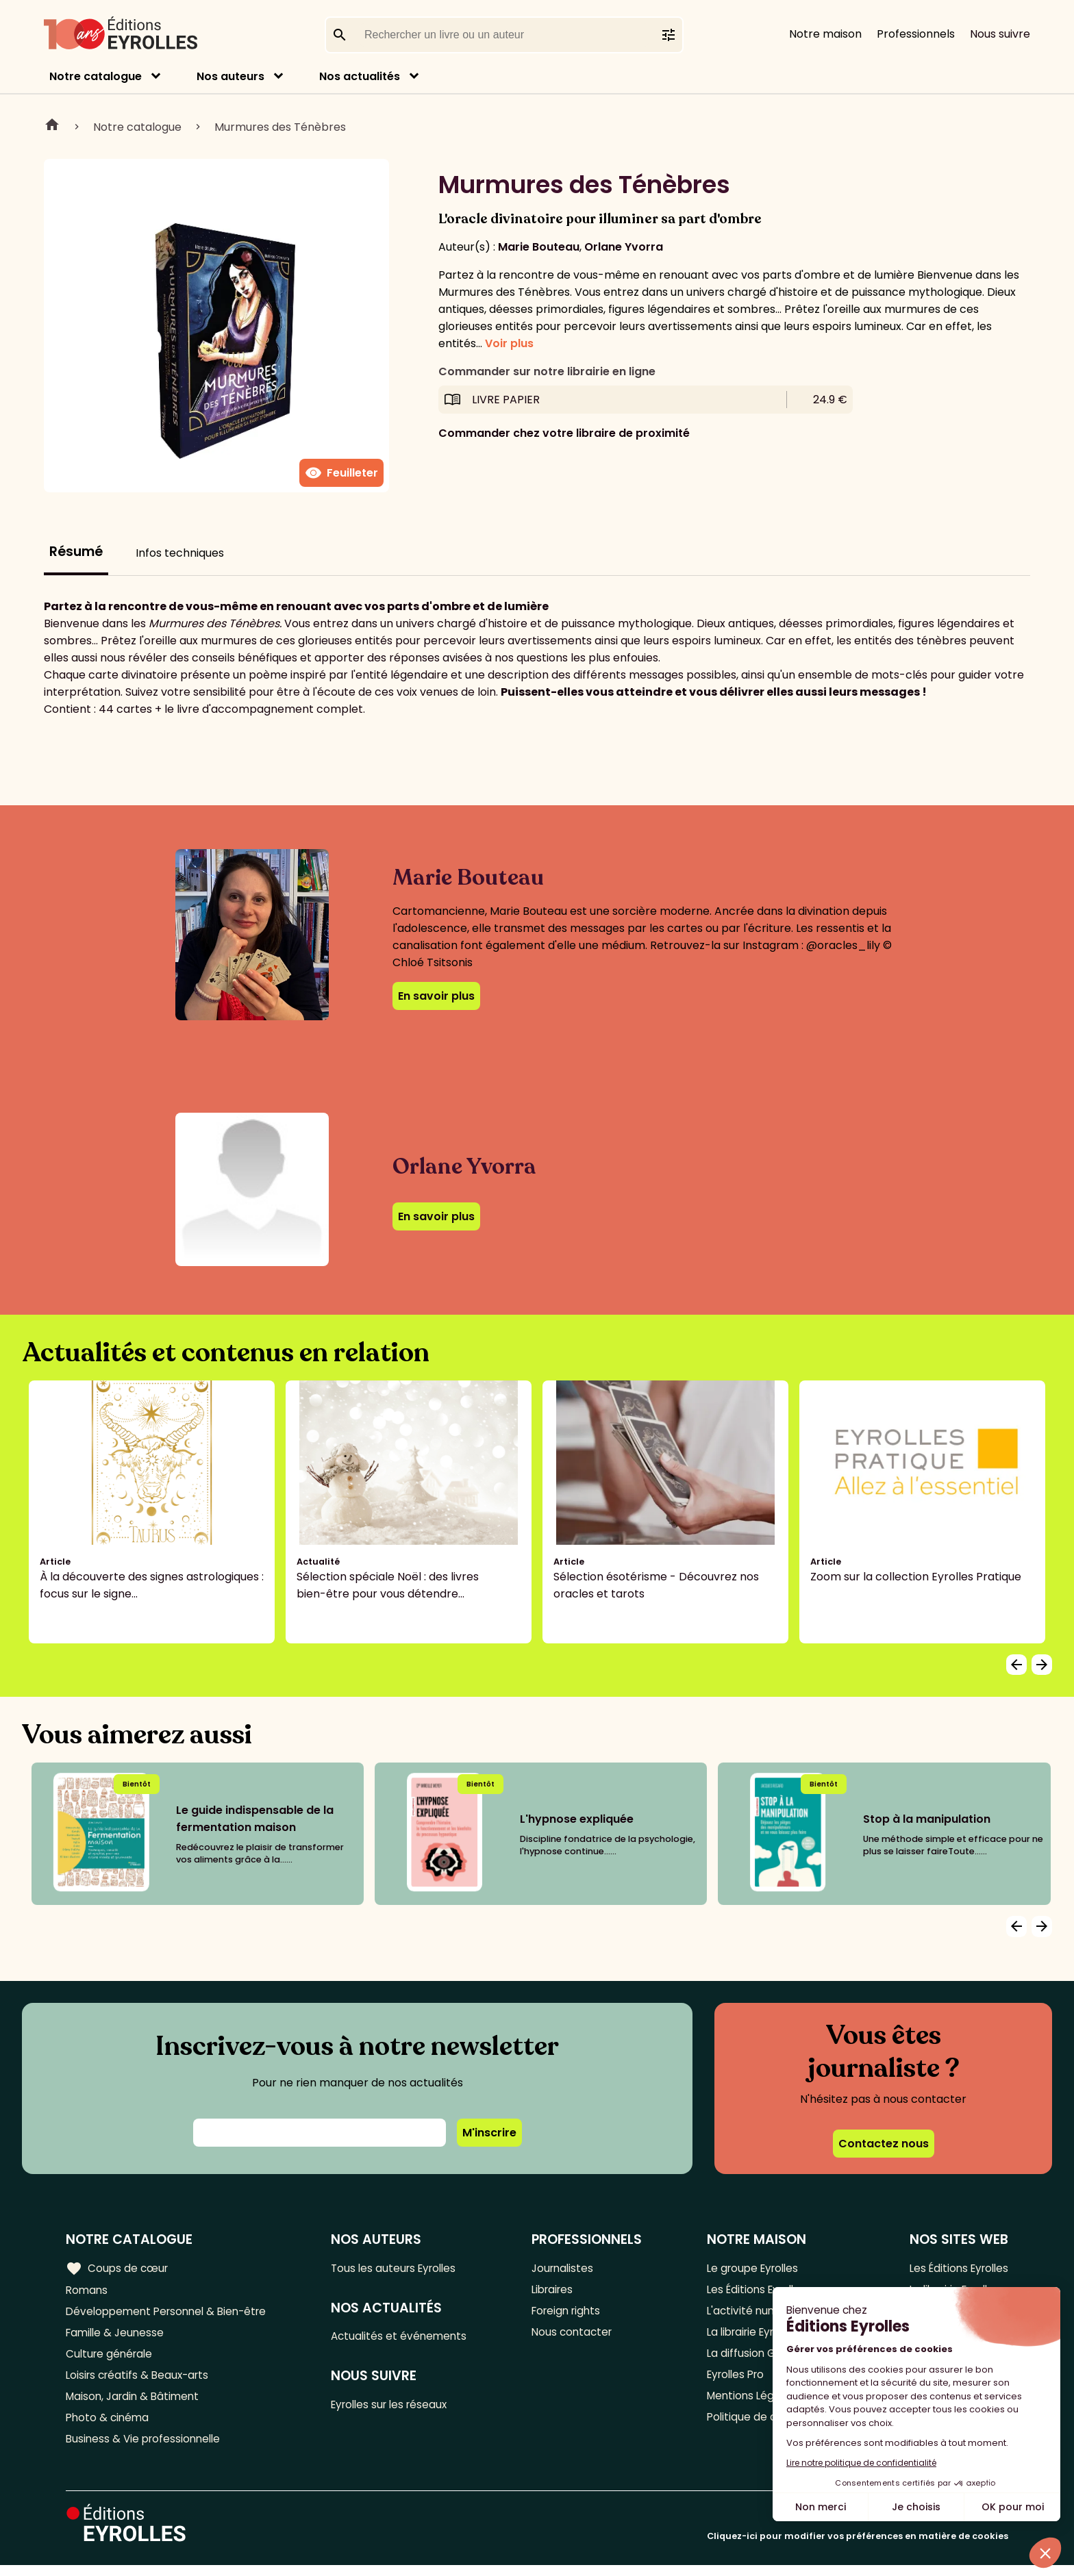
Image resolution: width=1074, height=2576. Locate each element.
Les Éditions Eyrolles (955, 2268)
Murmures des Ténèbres (280, 127)
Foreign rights (571, 2313)
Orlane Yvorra (623, 247)
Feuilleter (341, 473)
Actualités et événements (405, 2338)
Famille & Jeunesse (117, 2336)
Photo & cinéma (109, 2426)
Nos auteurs (230, 76)
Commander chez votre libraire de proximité (564, 433)
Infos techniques (180, 553)
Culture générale (111, 2358)
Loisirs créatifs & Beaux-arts (141, 2381)
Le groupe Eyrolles (752, 2268)
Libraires (556, 2291)
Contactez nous (883, 2143)
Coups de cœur (118, 2268)
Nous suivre (1000, 34)
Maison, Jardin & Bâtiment (135, 2404)
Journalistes (566, 2268)
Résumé (76, 551)
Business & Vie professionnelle (146, 2449)
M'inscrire (489, 2133)
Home (52, 126)
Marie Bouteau (538, 247)
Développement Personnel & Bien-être (171, 2313)
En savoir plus (436, 996)
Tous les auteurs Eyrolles (401, 2268)
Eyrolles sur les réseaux (398, 2408)
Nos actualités (359, 76)
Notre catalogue (95, 76)
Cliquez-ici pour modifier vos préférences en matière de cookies (857, 2547)
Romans (88, 2291)
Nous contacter (576, 2336)
